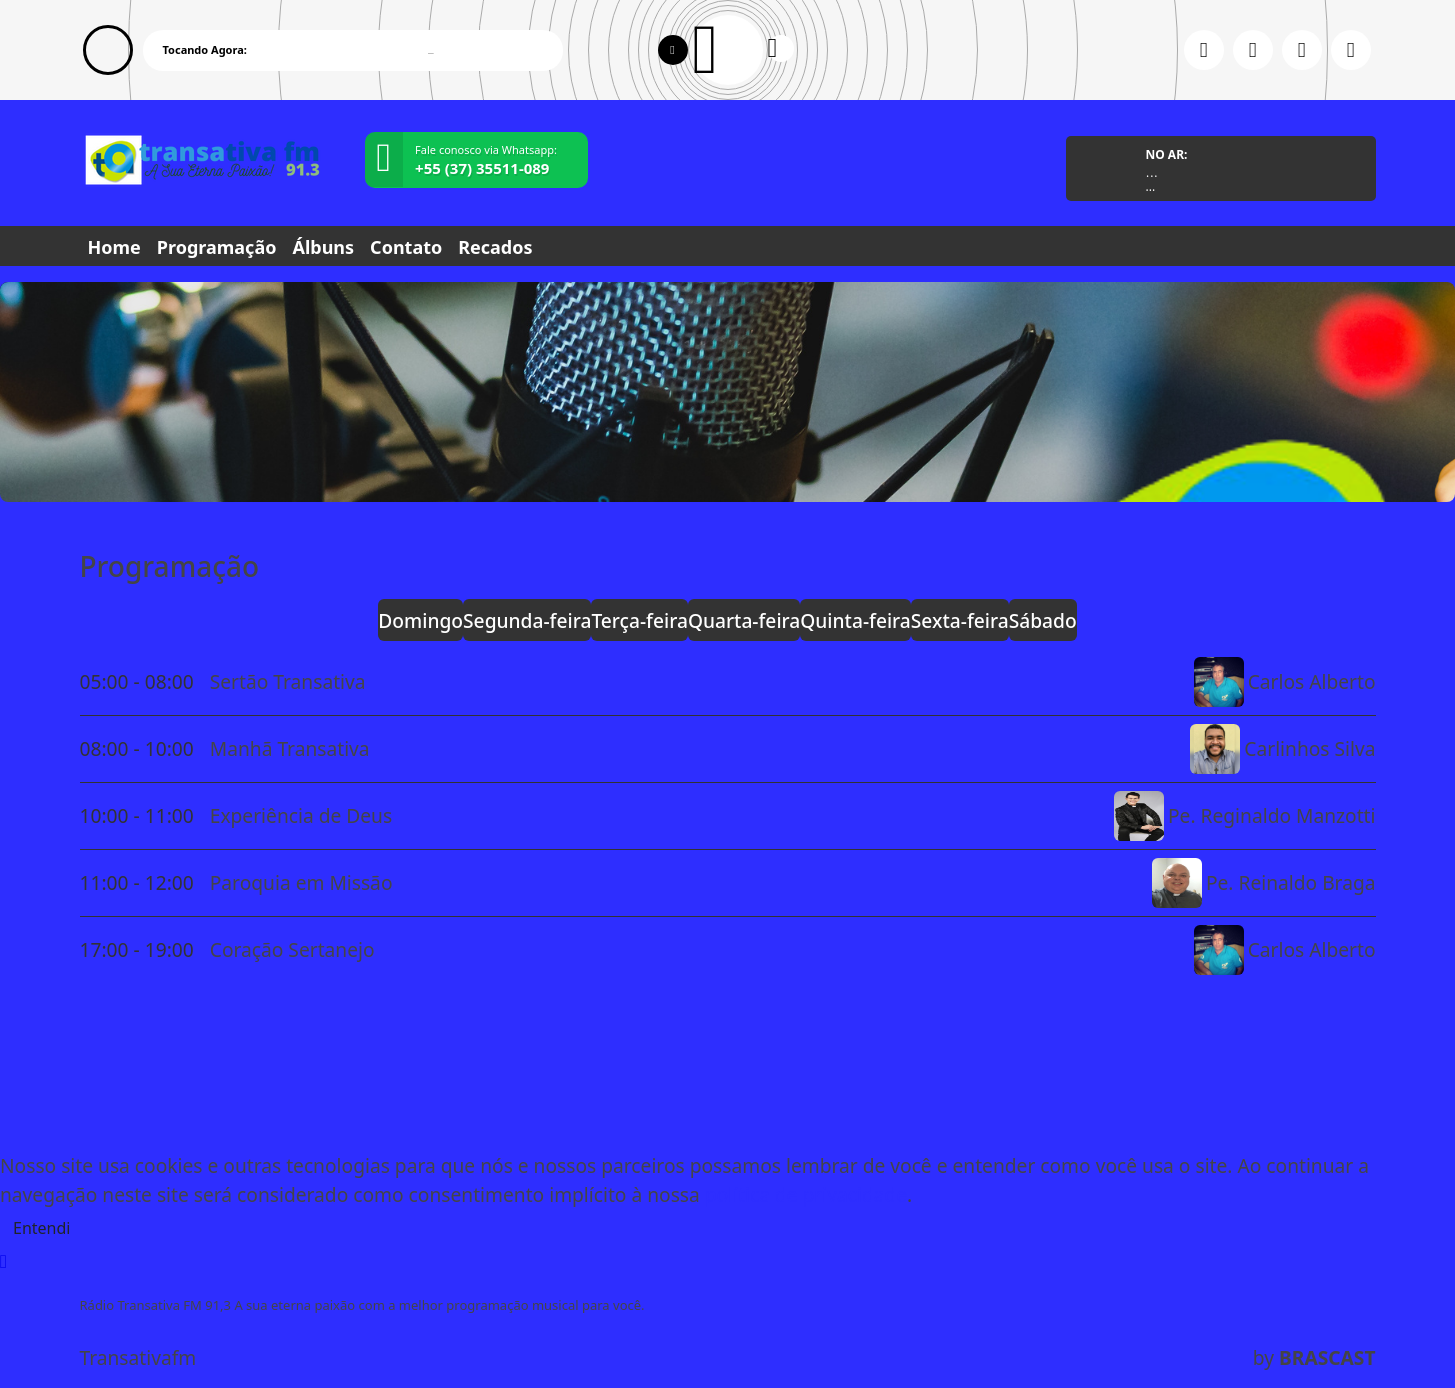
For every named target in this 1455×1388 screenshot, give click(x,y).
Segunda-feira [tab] (527, 620)
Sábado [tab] (1043, 620)
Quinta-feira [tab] (855, 620)
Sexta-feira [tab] (960, 620)
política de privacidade (806, 1194)
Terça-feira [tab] (639, 620)
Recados (495, 247)
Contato (406, 247)
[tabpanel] (728, 816)
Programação (217, 247)
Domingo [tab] (420, 620)
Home (114, 247)
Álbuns (323, 247)
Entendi (41, 1228)
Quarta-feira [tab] (744, 620)
